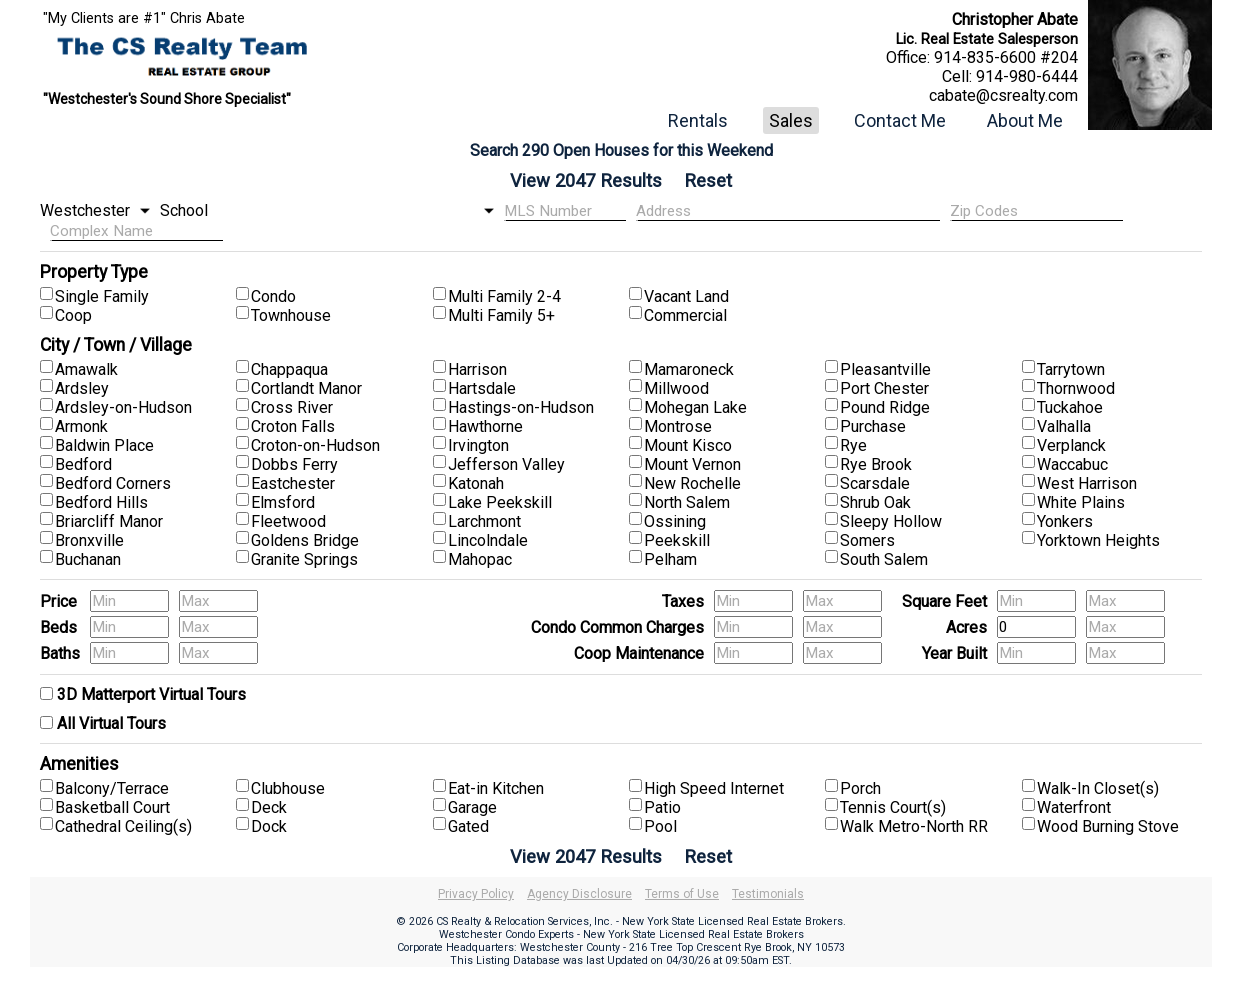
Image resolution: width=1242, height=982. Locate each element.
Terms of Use (682, 894)
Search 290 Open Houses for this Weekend (621, 150)
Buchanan (88, 559)
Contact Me (900, 120)
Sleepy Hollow (891, 521)
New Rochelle (692, 483)
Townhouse (291, 315)
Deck (269, 807)
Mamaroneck (689, 369)
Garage (472, 807)
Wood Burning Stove (1108, 826)
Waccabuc (1072, 464)
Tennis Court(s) (893, 807)
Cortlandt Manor (306, 388)
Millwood (676, 388)
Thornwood (1076, 388)
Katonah (476, 483)
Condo (273, 296)
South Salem (884, 559)
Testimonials (768, 894)
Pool (660, 826)
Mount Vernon (692, 464)
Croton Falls (293, 426)
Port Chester (884, 388)
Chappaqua (289, 369)
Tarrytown (1071, 369)
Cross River (292, 407)
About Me (1025, 120)
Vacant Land (686, 296)
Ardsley (82, 388)
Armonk (81, 426)
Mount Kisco (688, 445)
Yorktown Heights (1098, 540)
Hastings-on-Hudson (521, 407)
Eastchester (293, 483)
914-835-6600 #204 (1006, 57)
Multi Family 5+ (501, 315)
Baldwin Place (104, 445)
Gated (468, 826)
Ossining (675, 521)
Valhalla (1064, 426)
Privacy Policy (476, 894)
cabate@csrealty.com (1003, 95)
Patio (662, 807)
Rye (853, 445)
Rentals (698, 120)
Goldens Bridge (305, 540)
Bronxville (89, 540)
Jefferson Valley (506, 464)
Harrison (477, 369)
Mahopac (480, 559)
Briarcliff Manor (109, 521)
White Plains (1081, 502)
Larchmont (484, 521)
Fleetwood (288, 521)
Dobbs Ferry (294, 464)
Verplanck (1071, 445)
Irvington (478, 445)
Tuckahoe (1070, 407)
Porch (860, 788)
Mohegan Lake (695, 407)
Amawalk (86, 369)
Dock (269, 826)
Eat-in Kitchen (496, 788)
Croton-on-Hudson (315, 445)
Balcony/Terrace (112, 788)
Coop (73, 315)
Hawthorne (485, 426)
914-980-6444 (1027, 76)
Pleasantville (885, 369)
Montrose (678, 426)
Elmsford (283, 502)
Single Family (102, 296)
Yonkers (1065, 521)
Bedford (83, 464)
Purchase (873, 426)
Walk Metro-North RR (914, 826)
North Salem (687, 502)
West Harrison (1087, 483)
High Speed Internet (714, 788)
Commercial (685, 315)
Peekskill (677, 540)
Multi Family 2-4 (504, 296)
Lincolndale (488, 540)
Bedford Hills (101, 502)
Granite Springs (304, 559)
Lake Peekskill (500, 502)
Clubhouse (288, 788)
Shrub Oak (875, 502)
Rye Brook (876, 464)
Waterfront (1074, 807)
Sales (791, 120)
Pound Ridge (885, 407)
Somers (867, 540)
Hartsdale (482, 388)
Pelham (670, 559)
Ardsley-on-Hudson (123, 407)
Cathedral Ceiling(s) (123, 826)
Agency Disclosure (579, 894)
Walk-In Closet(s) (1098, 788)
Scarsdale (875, 483)
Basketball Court (112, 807)
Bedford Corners (113, 483)
